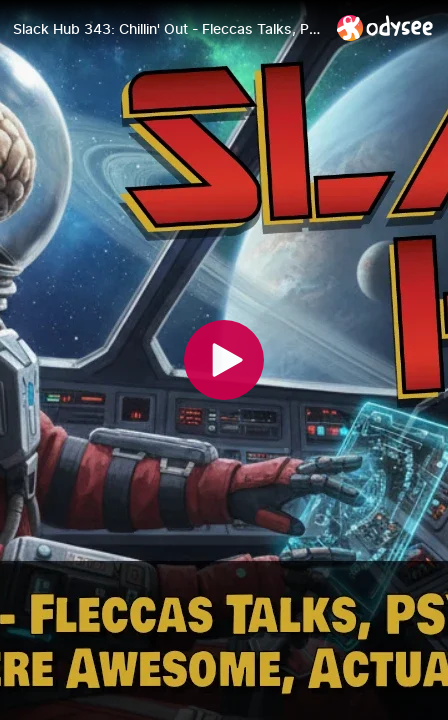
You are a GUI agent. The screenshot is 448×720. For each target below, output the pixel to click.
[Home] (385, 27)
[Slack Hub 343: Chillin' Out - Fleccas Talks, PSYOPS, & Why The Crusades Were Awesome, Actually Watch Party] (167, 29)
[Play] (224, 360)
